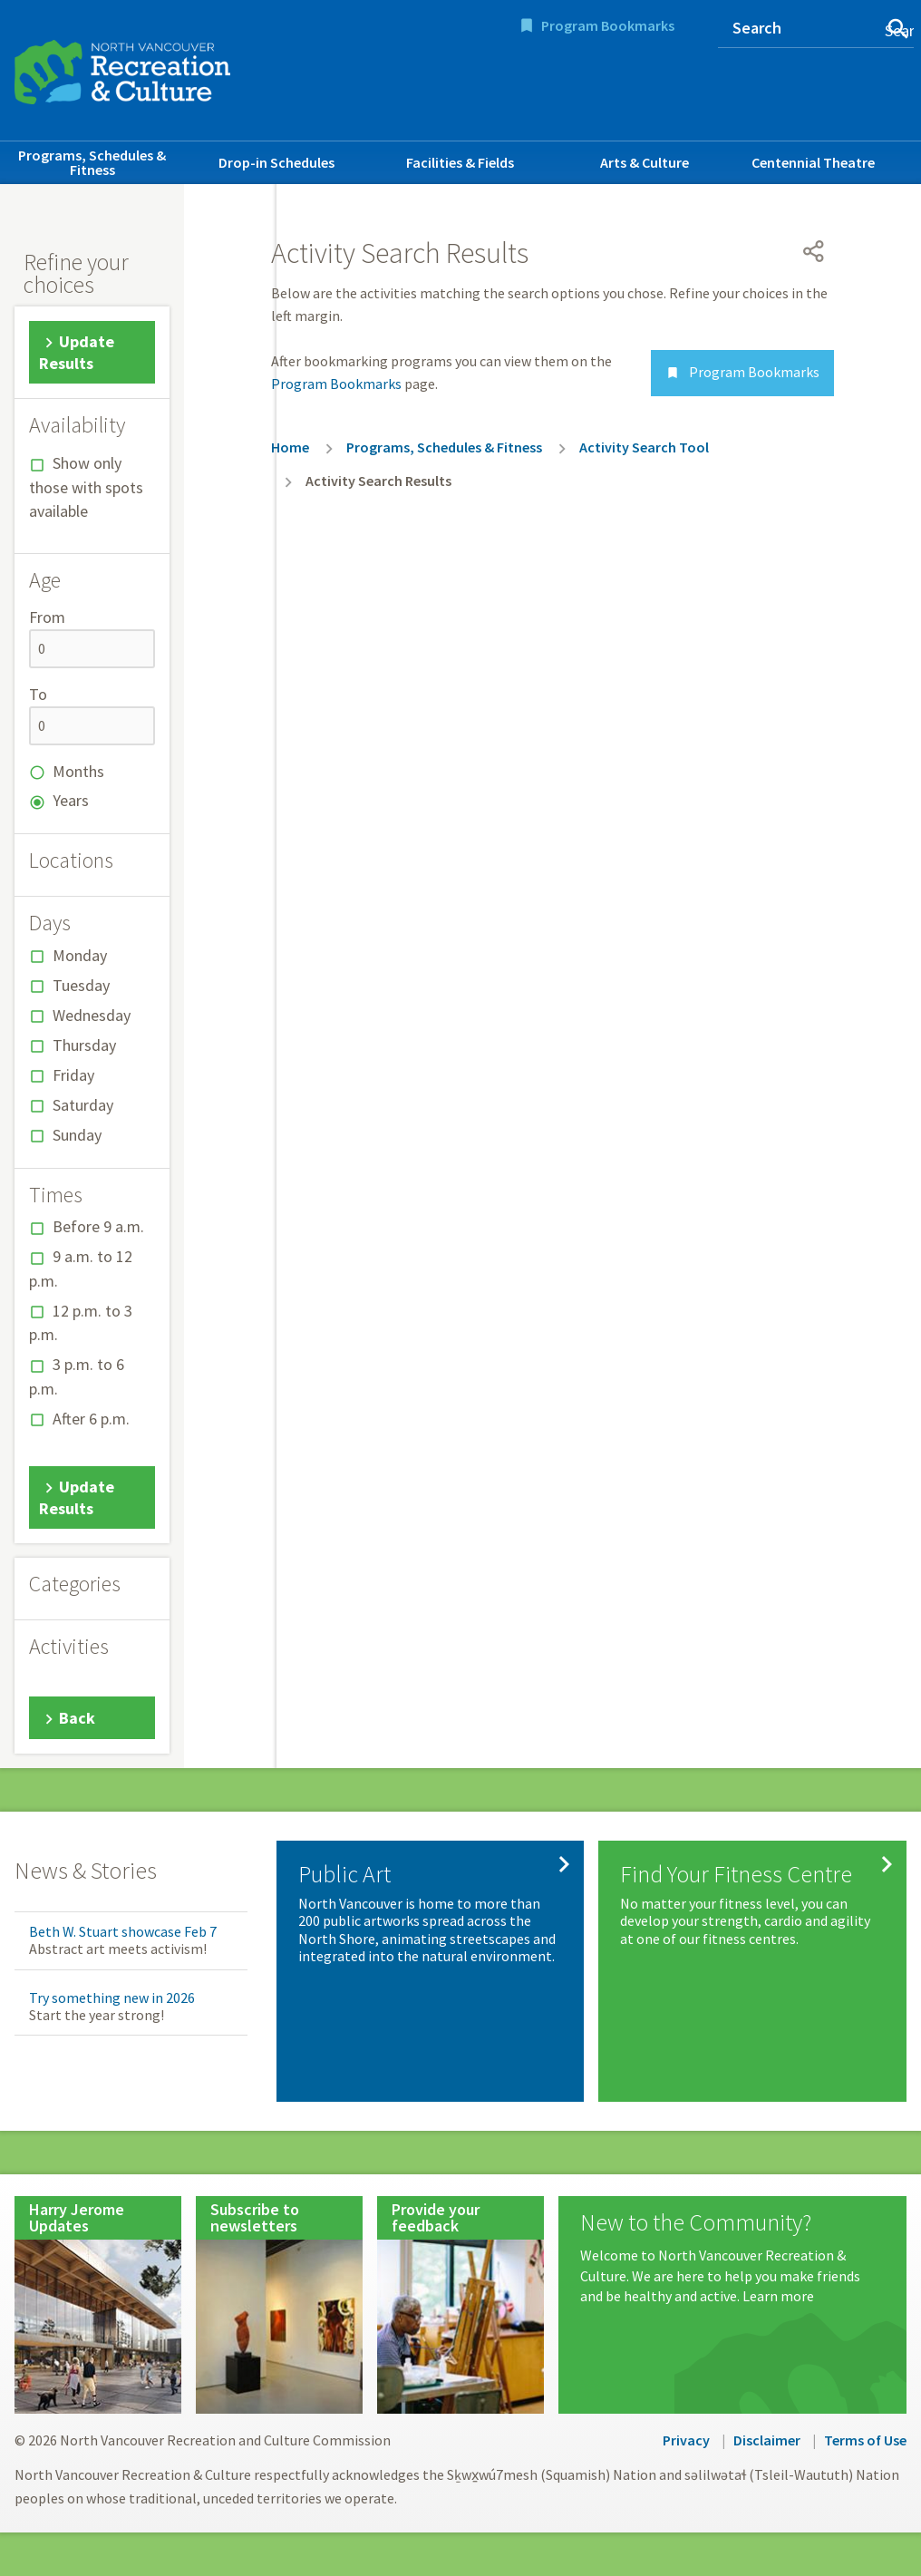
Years (71, 800)
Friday (73, 1074)
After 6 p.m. (91, 1418)
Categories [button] (75, 1584)
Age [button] (45, 580)
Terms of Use (865, 2440)
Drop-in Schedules (276, 162)
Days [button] (50, 923)
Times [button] (55, 1195)
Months (78, 771)
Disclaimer (766, 2440)
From (47, 617)
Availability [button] (77, 425)
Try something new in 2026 (112, 1997)
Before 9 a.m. (98, 1226)
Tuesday (81, 985)
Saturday (83, 1104)
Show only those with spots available (86, 486)
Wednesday (92, 1015)
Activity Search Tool (644, 447)
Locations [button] (71, 860)
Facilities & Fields (460, 162)
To (38, 694)
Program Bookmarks (607, 25)
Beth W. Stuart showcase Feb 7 (123, 1931)
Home (290, 447)
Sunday (77, 1134)
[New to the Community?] (732, 2258)
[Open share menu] (814, 251)
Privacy (686, 2440)
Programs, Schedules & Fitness (92, 162)
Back (77, 1717)
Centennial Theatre (813, 162)
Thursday (84, 1045)
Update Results (76, 352)
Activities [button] (69, 1646)
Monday (80, 955)
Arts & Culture (644, 162)
